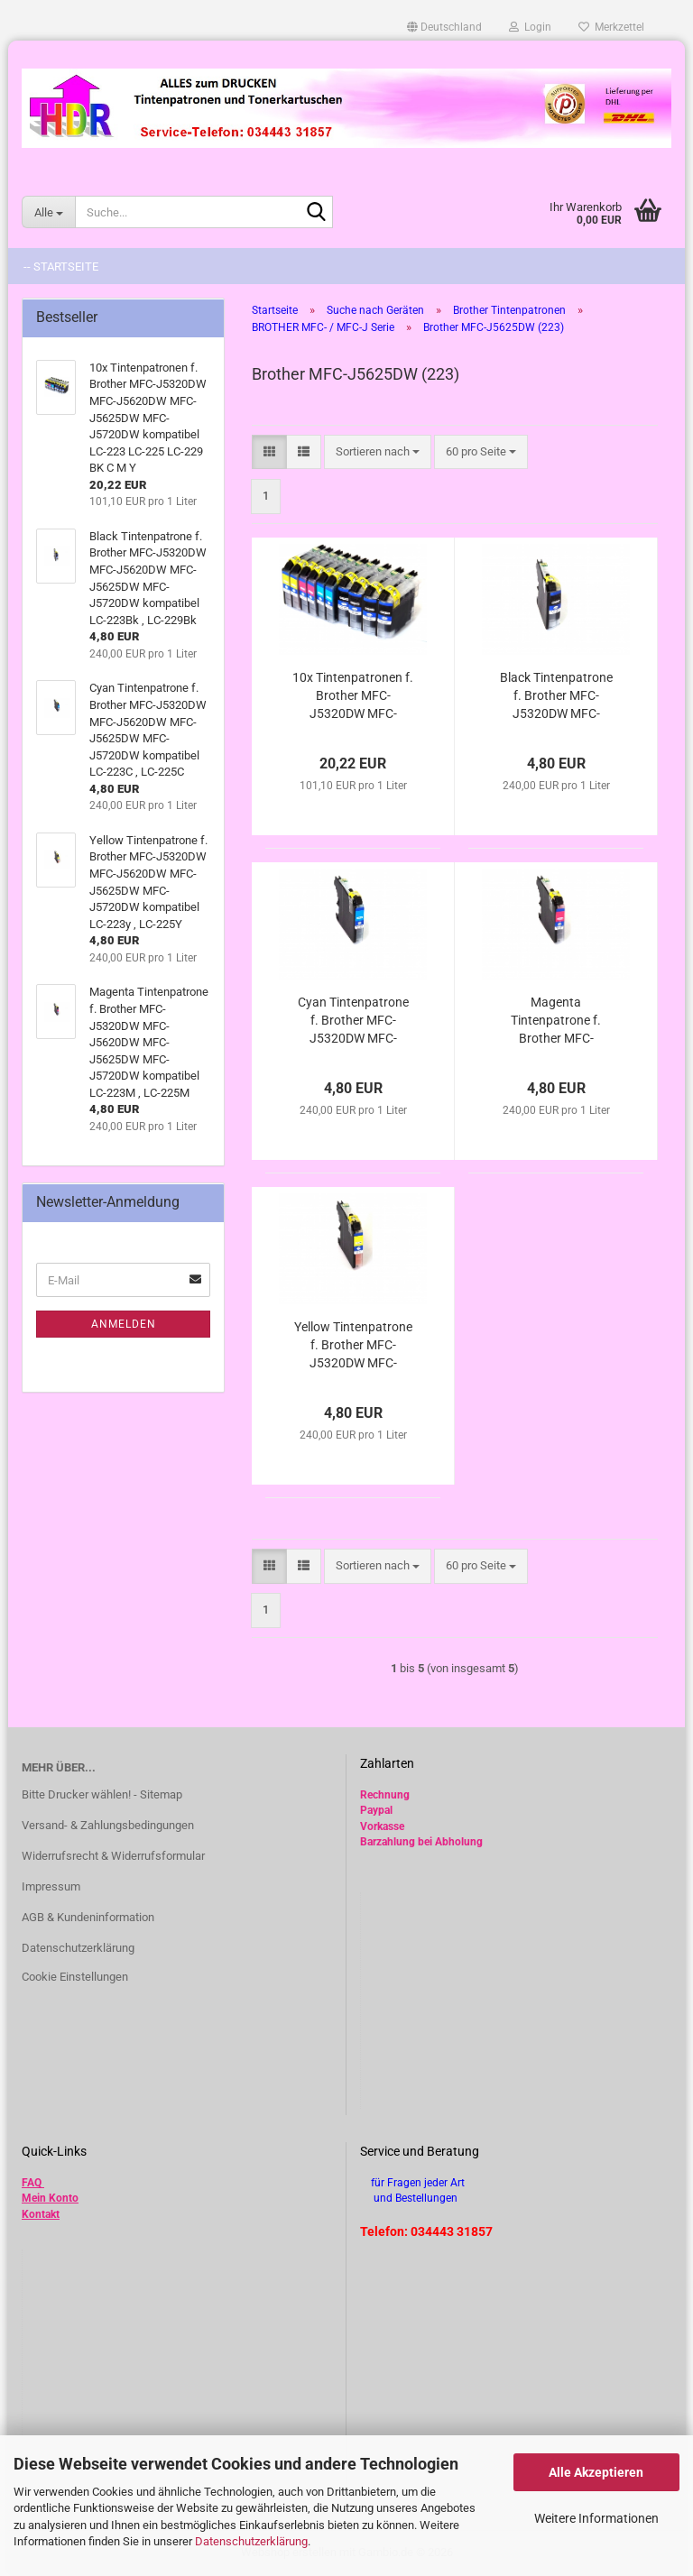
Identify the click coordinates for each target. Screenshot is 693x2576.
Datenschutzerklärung (251, 2541)
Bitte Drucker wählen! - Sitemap (102, 1794)
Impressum (51, 1886)
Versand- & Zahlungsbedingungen (108, 1825)
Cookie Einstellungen (75, 1976)
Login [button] (530, 27)
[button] (444, 27)
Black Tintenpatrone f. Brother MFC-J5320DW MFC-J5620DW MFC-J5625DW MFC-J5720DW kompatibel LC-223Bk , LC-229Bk (556, 696)
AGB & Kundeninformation (88, 1917)
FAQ (32, 2182)
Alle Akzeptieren (596, 2472)
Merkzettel (611, 27)
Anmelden (123, 1324)
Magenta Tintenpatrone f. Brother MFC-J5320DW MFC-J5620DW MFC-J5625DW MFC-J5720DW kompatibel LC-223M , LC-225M (556, 1021)
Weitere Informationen (596, 2518)
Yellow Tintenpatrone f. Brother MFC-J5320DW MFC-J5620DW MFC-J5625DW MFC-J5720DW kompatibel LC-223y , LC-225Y (353, 1346)
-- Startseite (60, 266)
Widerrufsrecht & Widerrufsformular (113, 1856)
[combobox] (377, 452)
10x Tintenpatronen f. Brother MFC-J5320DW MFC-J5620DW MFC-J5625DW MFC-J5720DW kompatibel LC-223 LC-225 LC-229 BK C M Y (352, 696)
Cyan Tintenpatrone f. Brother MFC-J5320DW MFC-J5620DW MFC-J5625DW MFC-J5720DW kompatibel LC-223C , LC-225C (353, 1021)
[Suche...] (48, 212)
